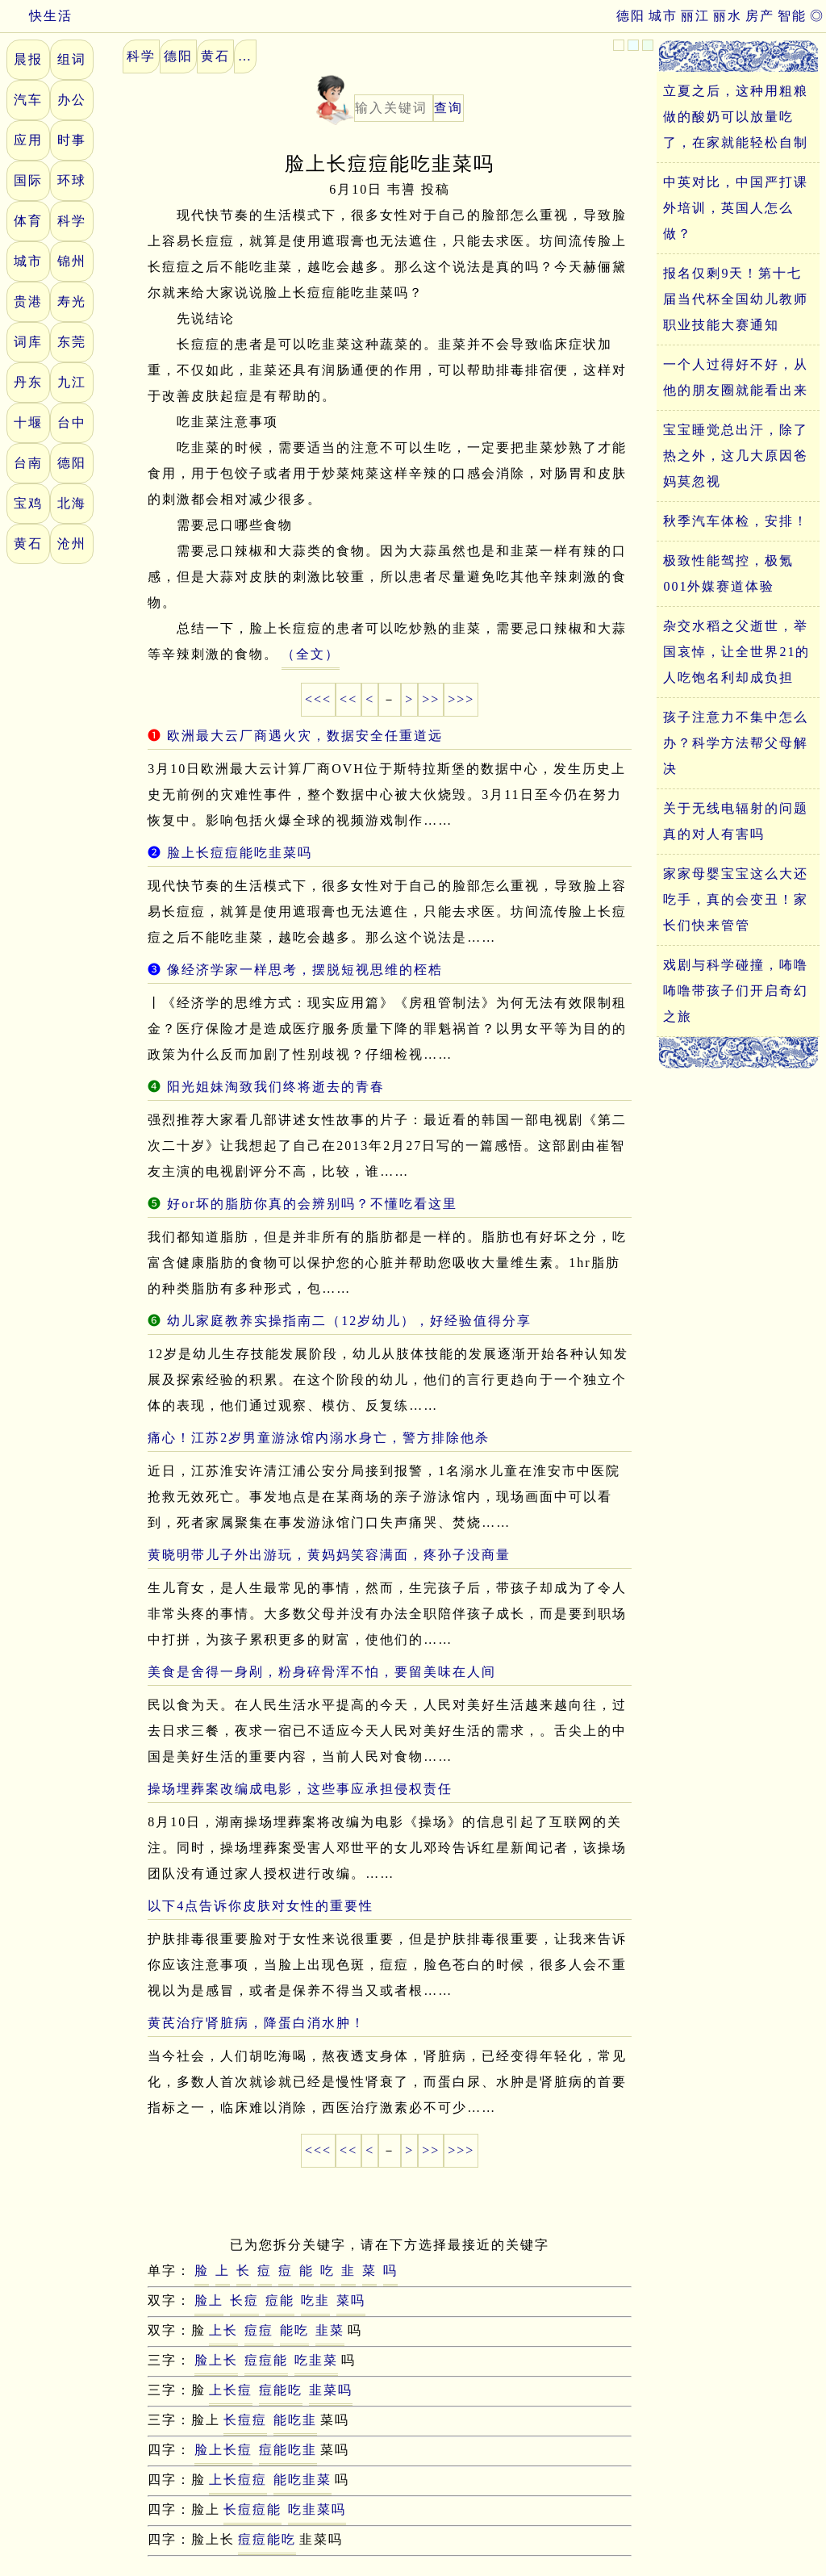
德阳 (630, 16)
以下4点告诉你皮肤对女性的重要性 (260, 1906)
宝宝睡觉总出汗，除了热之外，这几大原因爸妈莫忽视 (735, 455)
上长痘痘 (238, 2479)
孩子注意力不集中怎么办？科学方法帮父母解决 (735, 743)
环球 (71, 180)
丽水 (727, 16)
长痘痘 (245, 2420)
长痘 (244, 2300)
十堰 (28, 422)
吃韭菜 (316, 2360)
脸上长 (216, 2360)
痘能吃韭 (288, 2450)
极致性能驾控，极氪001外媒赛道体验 (728, 573)
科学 (71, 221)
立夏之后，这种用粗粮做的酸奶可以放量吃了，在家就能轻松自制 (735, 116)
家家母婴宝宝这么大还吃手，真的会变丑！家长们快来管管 (735, 899)
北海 (71, 503)
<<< (318, 699)
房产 (759, 16)
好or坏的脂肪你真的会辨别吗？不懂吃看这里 (312, 1204)
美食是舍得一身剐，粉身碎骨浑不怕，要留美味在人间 (322, 1672)
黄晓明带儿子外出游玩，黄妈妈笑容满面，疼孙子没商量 (329, 1555)
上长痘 (230, 2390)
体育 (28, 221)
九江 (71, 382)
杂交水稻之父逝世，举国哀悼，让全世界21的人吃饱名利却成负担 (736, 651)
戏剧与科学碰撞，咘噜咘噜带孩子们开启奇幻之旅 (735, 990)
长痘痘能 (252, 2509)
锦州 (71, 261)
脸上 (208, 2300)
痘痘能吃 (267, 2539)
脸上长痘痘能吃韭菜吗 (239, 852)
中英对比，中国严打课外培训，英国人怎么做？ (735, 207)
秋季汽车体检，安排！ (735, 521)
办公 (71, 100)
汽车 (28, 100)
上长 (223, 2330)
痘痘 (258, 2330)
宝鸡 (28, 503)
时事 (71, 140)
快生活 (36, 16)
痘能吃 (280, 2390)
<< (348, 699)
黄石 (28, 543)
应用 (28, 140)
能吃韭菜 (302, 2479)
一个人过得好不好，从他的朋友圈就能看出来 (735, 377)
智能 (792, 16)
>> (431, 699)
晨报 (28, 59)
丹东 (28, 382)
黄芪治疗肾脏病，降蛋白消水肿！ (256, 2023)
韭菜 (329, 2330)
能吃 (294, 2330)
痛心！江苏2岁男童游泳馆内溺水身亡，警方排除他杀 (319, 1438)
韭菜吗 (331, 2390)
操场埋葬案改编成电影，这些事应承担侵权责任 (300, 1789)
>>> (461, 699)
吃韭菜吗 (317, 2509)
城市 (663, 16)
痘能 (279, 2300)
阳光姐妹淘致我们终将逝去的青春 (276, 1087)
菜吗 (350, 2300)
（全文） (311, 654)
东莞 (71, 342)
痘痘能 (266, 2360)
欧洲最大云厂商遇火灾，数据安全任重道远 (305, 735)
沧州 (71, 543)
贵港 (28, 301)
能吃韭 (295, 2420)
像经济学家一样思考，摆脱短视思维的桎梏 (305, 969)
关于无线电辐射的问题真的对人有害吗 (735, 821)
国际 (28, 180)
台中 (71, 422)
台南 (28, 463)
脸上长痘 (223, 2450)
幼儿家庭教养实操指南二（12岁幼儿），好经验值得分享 (349, 1321)
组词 (71, 59)
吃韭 (315, 2300)
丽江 (695, 16)
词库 (28, 342)
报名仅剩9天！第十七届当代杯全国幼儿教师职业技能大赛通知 (735, 299)
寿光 (71, 301)
